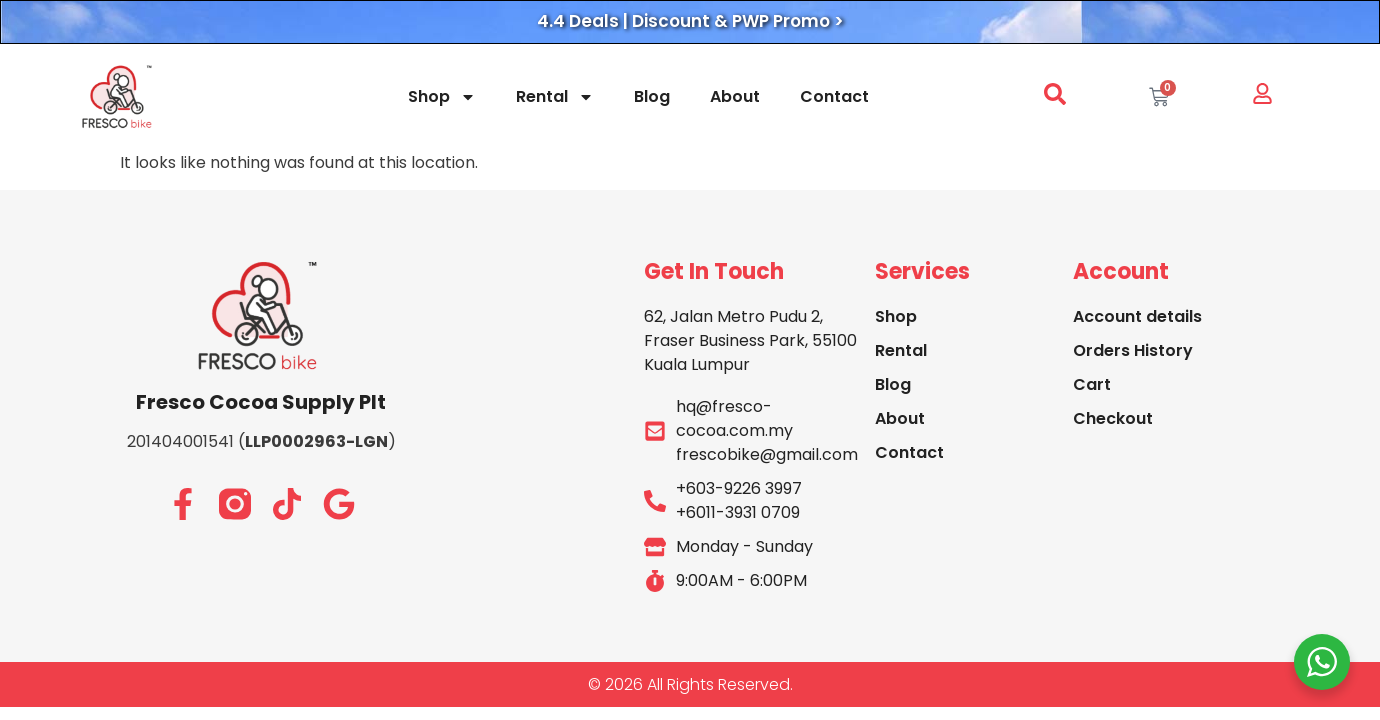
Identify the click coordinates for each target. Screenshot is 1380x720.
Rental (555, 97)
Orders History (1133, 350)
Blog (652, 96)
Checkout (1113, 418)
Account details (1137, 316)
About (735, 96)
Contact (834, 96)
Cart (1092, 384)
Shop (442, 97)
